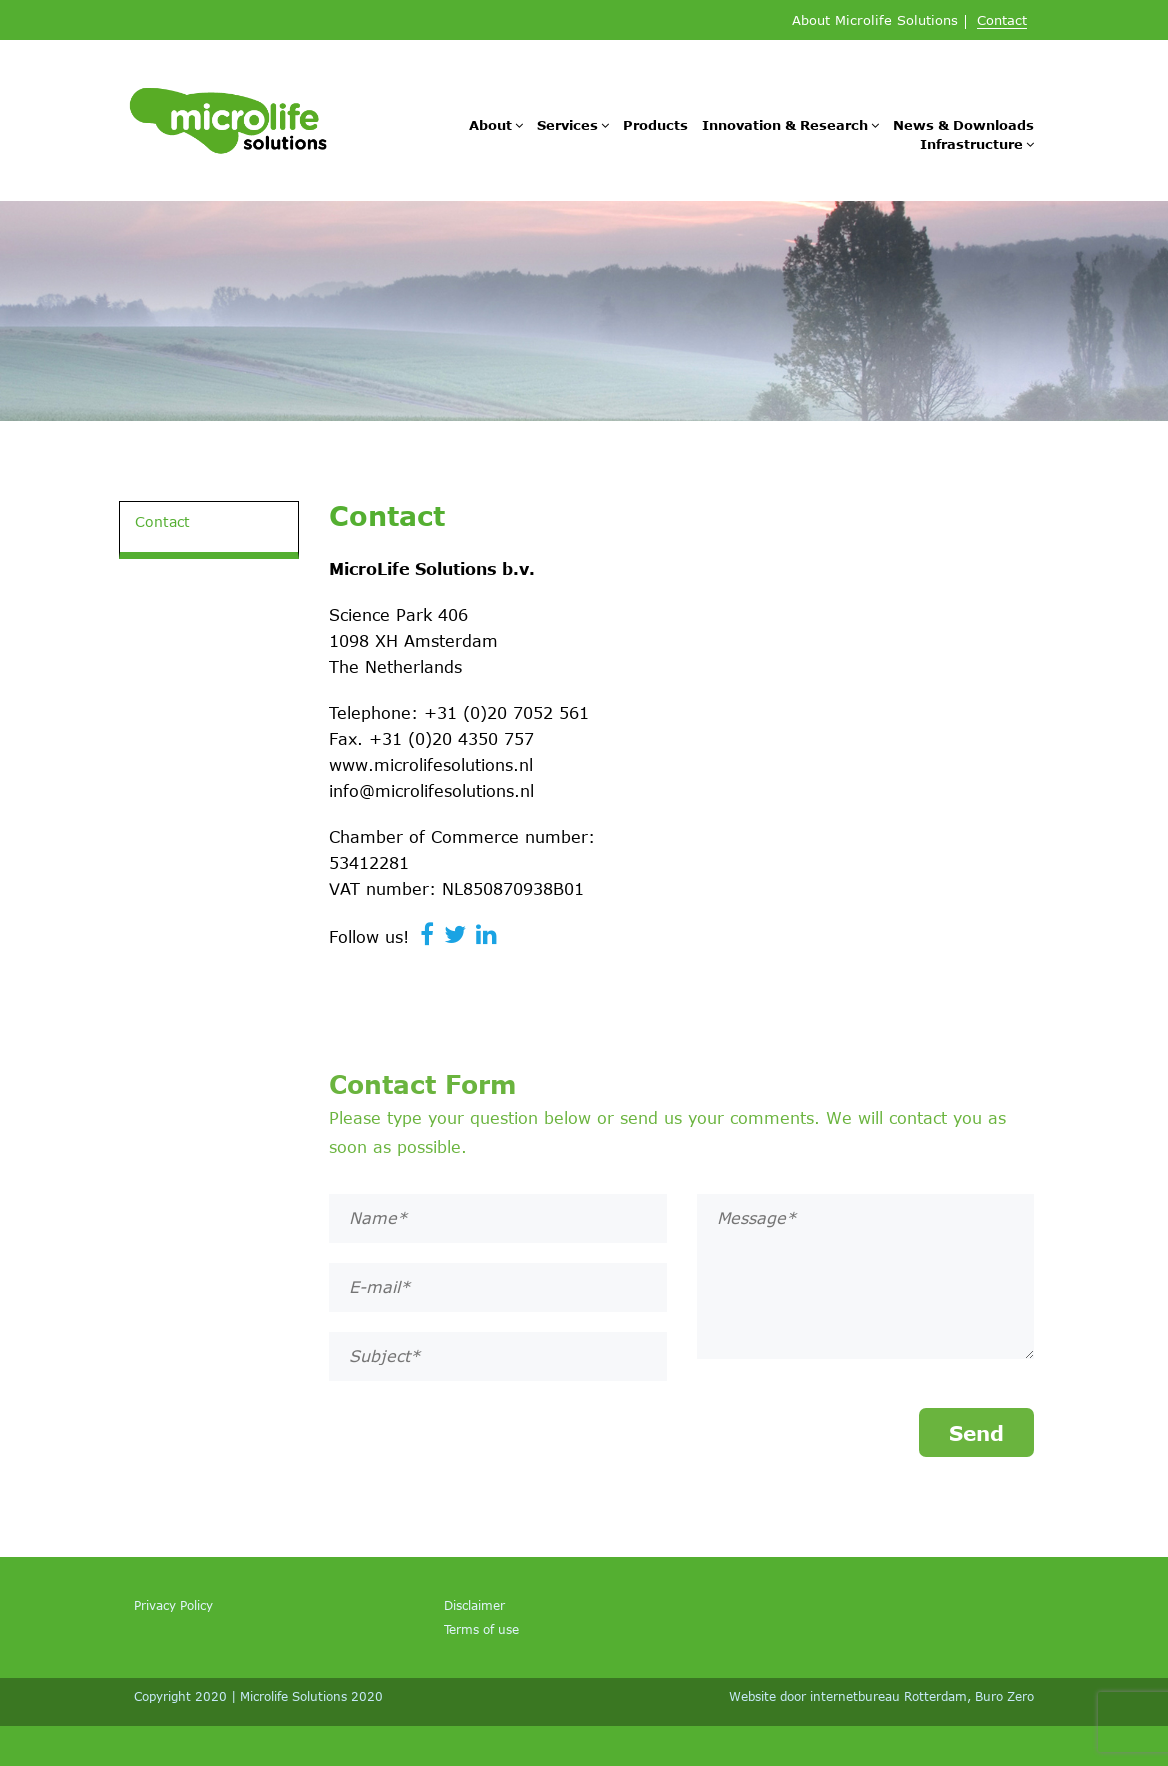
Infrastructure (971, 144)
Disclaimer (474, 1605)
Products (655, 125)
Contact (1002, 21)
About (490, 125)
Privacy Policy (173, 1605)
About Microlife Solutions (875, 21)
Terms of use (481, 1629)
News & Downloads (963, 125)
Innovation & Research (785, 125)
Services (567, 125)
